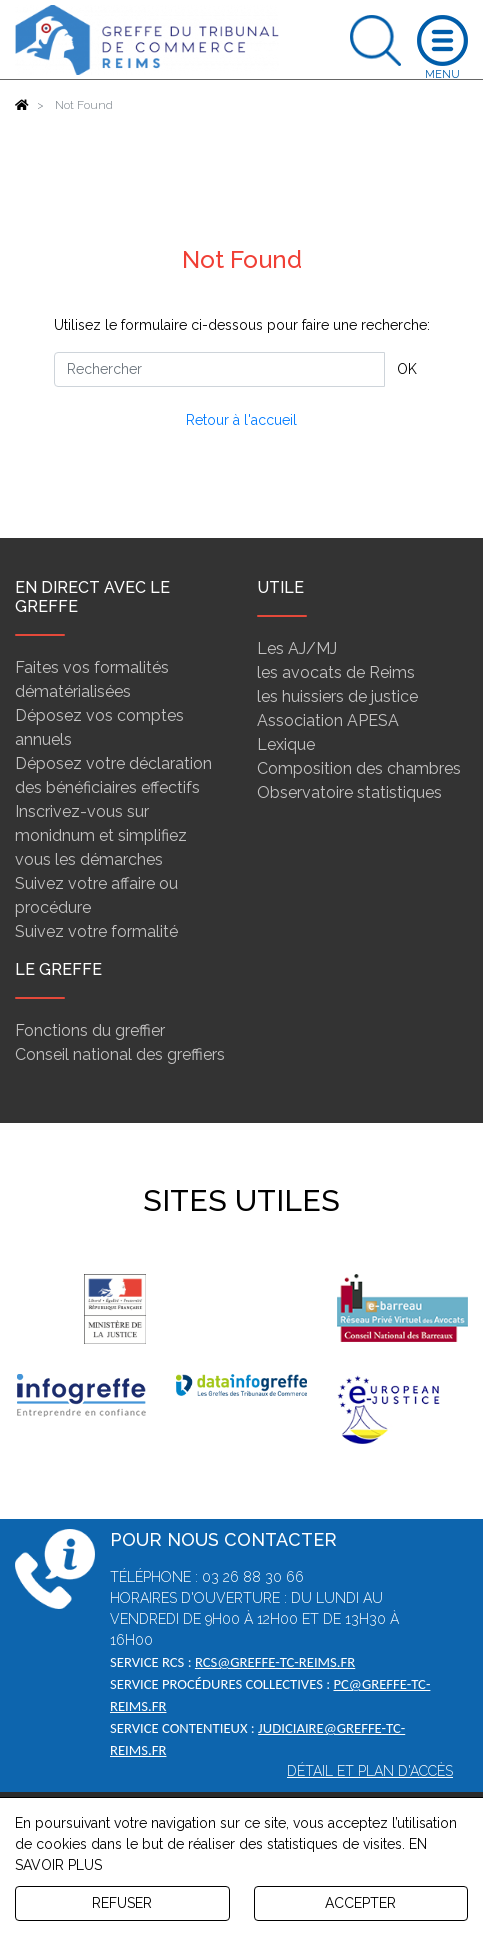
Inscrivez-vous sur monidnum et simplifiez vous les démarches (101, 835)
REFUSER (122, 1903)
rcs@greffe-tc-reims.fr (275, 1662)
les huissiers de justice (337, 696)
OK (407, 369)
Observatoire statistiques (349, 792)
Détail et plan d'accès (370, 1771)
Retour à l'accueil (241, 420)
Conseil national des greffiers (120, 1054)
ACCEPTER (360, 1903)
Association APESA (328, 720)
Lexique (286, 744)
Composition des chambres (359, 768)
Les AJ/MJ (297, 648)
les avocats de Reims (336, 672)
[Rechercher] (219, 369)
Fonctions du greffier (90, 1030)
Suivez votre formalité (96, 931)
